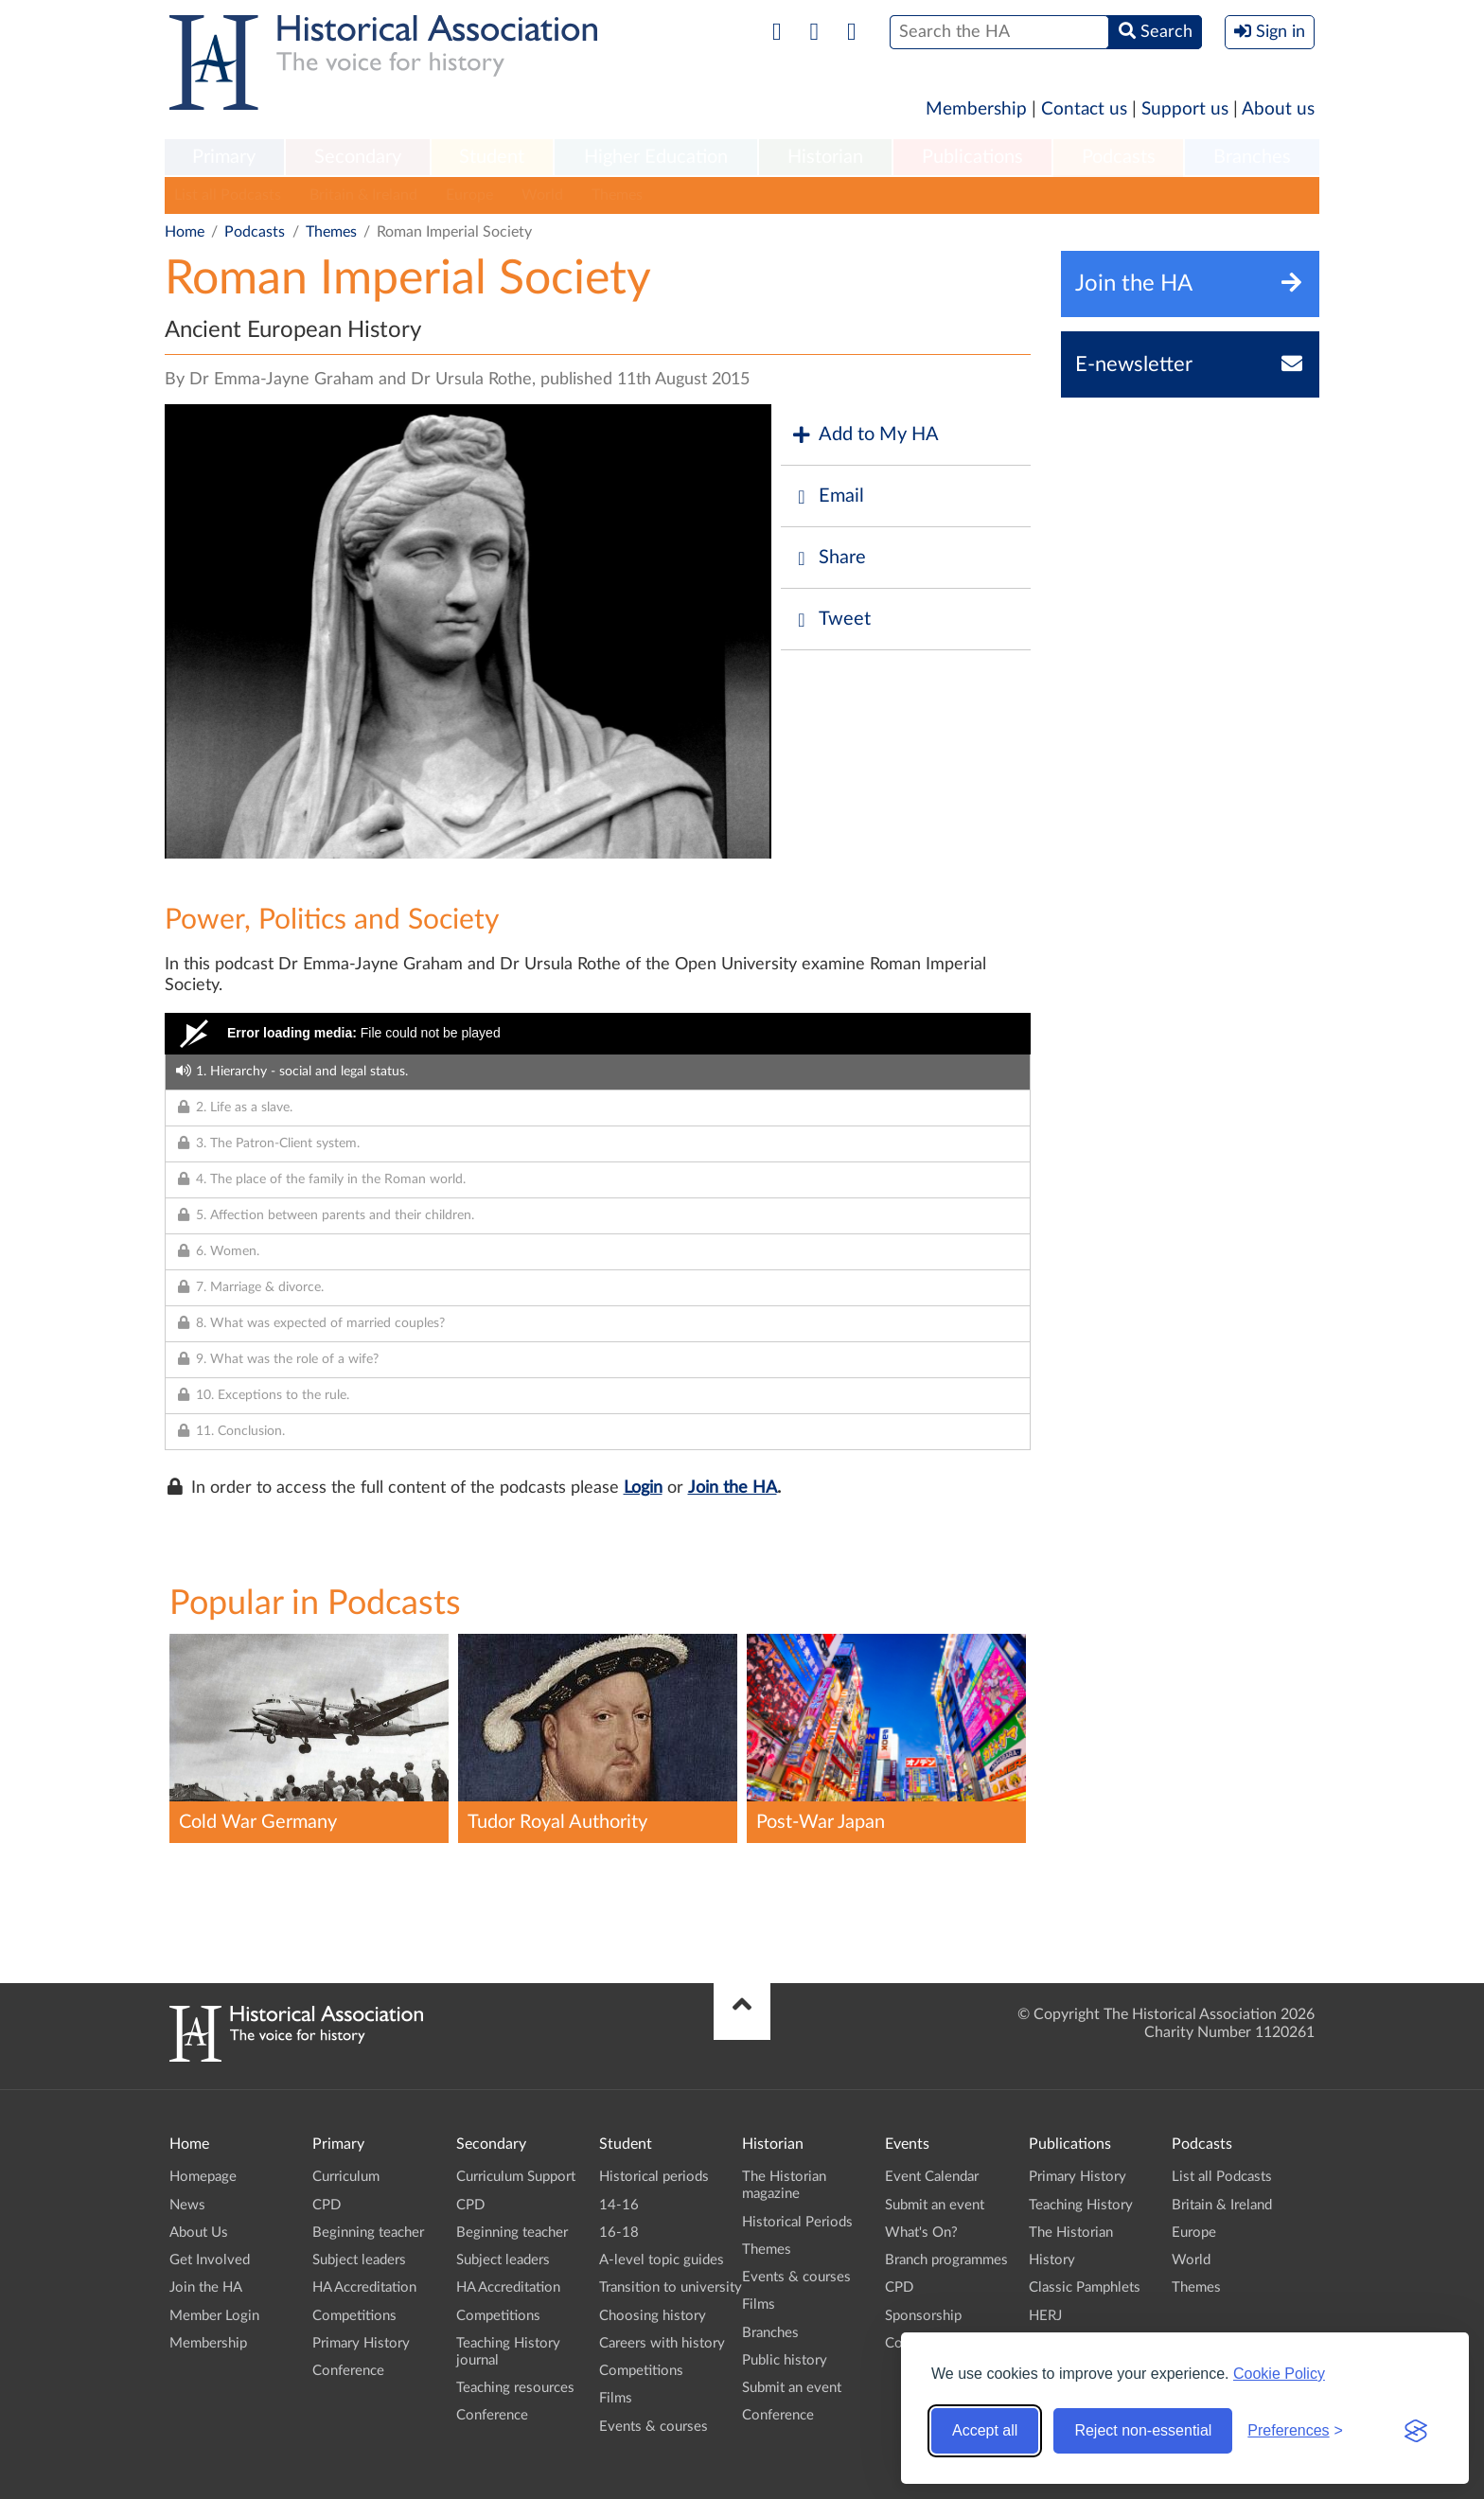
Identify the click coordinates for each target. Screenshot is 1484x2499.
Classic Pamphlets (1084, 2287)
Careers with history (662, 2343)
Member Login (214, 2316)
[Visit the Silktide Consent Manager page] (1416, 2431)
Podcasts (1119, 157)
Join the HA (732, 1488)
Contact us (1084, 109)
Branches (1252, 157)
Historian (825, 157)
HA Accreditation (364, 2287)
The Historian (1071, 2232)
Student (491, 157)
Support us (1184, 109)
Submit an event (791, 2388)
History (1052, 2260)
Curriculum (346, 2177)
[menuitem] (224, 158)
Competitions (354, 2316)
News (187, 2205)
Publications (972, 157)
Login (643, 1488)
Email (827, 496)
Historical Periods (797, 2222)
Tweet (830, 619)
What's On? (921, 2232)
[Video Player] (598, 1034)
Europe (469, 195)
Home (184, 231)
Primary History (361, 2343)
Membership (976, 109)
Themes (617, 195)
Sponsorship (923, 2316)
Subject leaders (359, 2260)
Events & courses (653, 2426)
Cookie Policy (1279, 2374)
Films (615, 2398)
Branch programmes (946, 2260)
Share (828, 558)
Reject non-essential (1142, 2430)
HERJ (1045, 2316)
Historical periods (654, 2177)
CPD (326, 2205)
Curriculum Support (515, 2177)
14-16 (619, 2205)
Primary (224, 157)
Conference (348, 2371)
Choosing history (652, 2316)
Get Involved (209, 2260)
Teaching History (1081, 2205)
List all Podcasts (227, 195)
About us (1278, 109)
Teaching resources (515, 2388)
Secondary (357, 157)
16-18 (619, 2232)
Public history (784, 2360)
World (542, 195)
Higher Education (656, 157)
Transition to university (670, 2287)
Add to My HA (864, 435)
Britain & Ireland (363, 195)
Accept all (984, 2430)
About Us (198, 2232)
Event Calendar (932, 2177)
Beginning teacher (368, 2232)
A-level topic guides (661, 2260)
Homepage (203, 2177)
